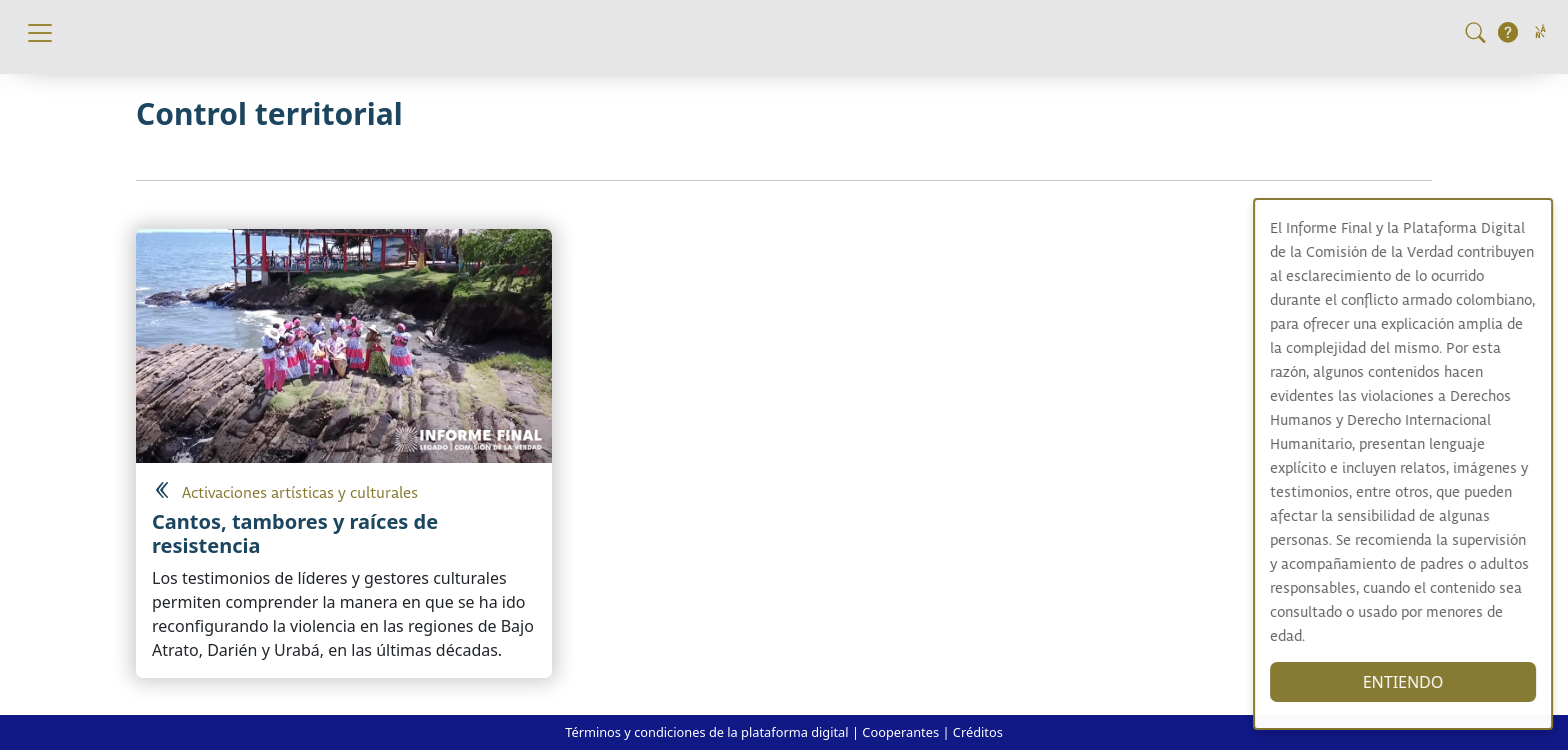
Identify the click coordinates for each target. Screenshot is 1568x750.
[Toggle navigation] (40, 33)
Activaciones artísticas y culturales (300, 493)
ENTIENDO (1419, 682)
